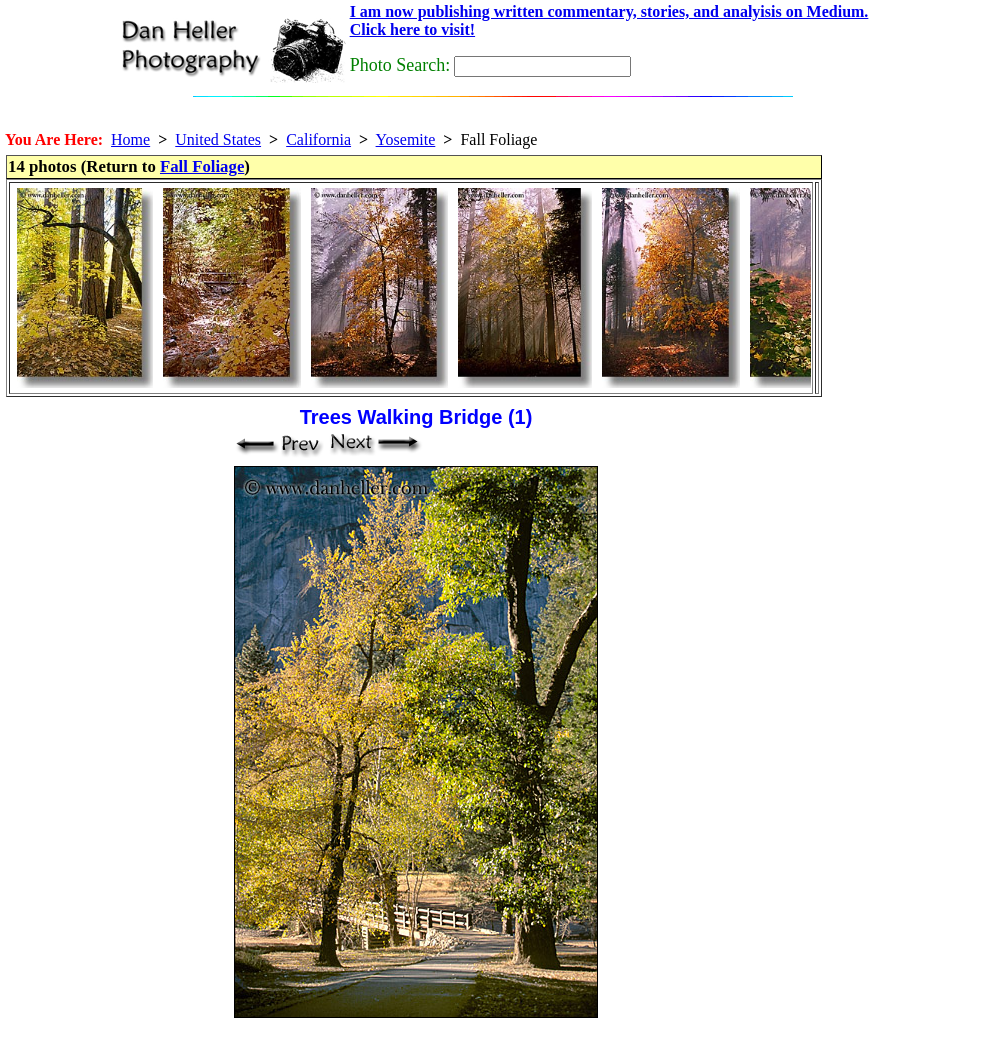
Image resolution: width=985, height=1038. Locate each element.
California (318, 139)
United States (218, 139)
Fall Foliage (202, 166)
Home (130, 139)
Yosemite (406, 139)
